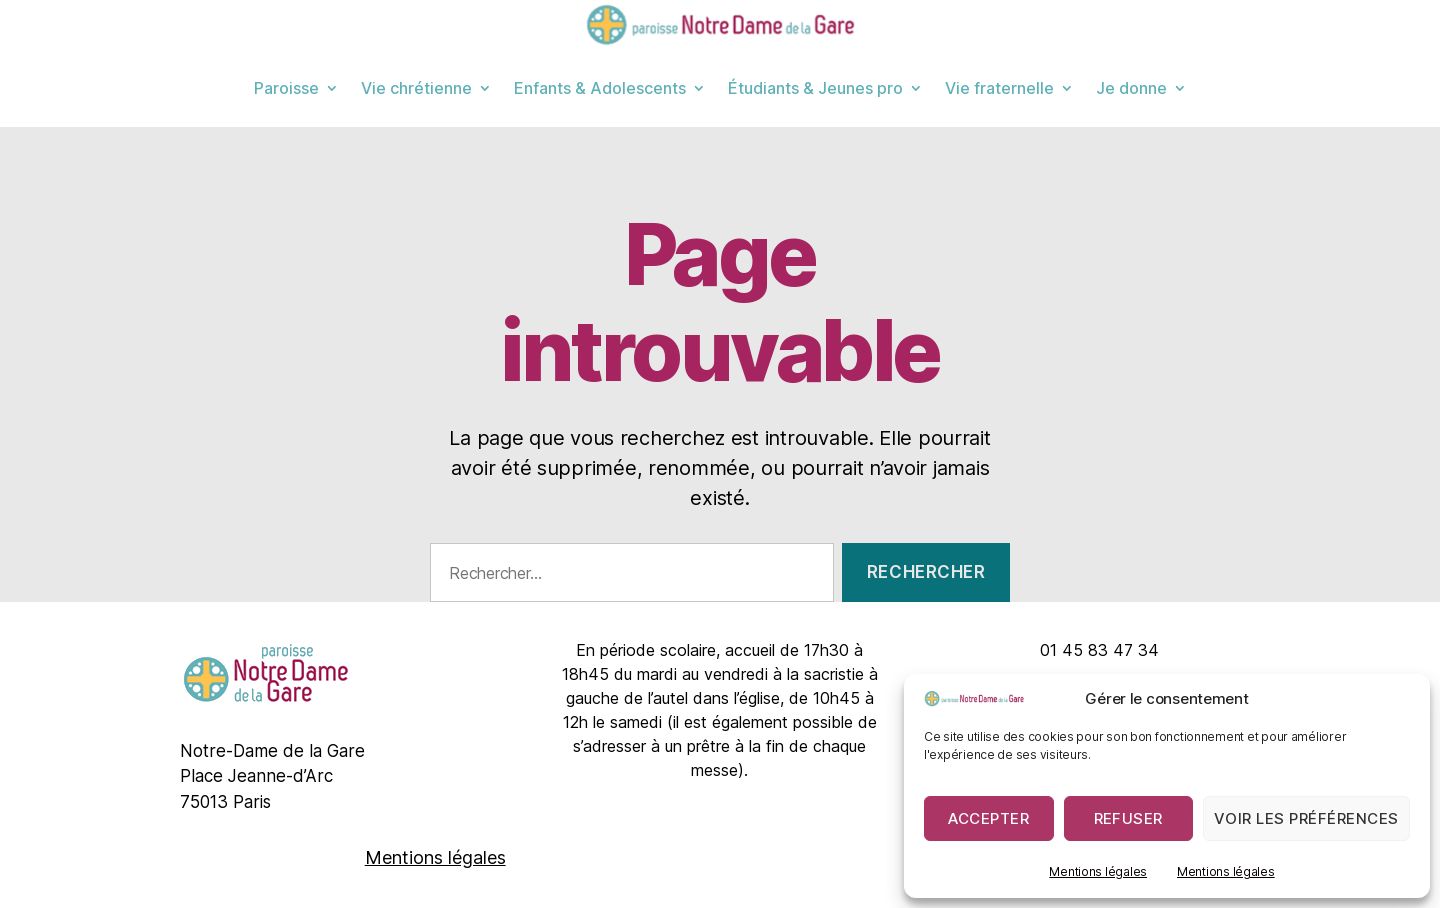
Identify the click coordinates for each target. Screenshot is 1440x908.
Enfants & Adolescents (600, 88)
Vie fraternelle (999, 88)
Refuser (1129, 818)
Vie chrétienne (416, 88)
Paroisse (286, 88)
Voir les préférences (1306, 818)
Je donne (1131, 88)
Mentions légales (1098, 871)
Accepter (988, 818)
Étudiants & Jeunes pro (815, 88)
